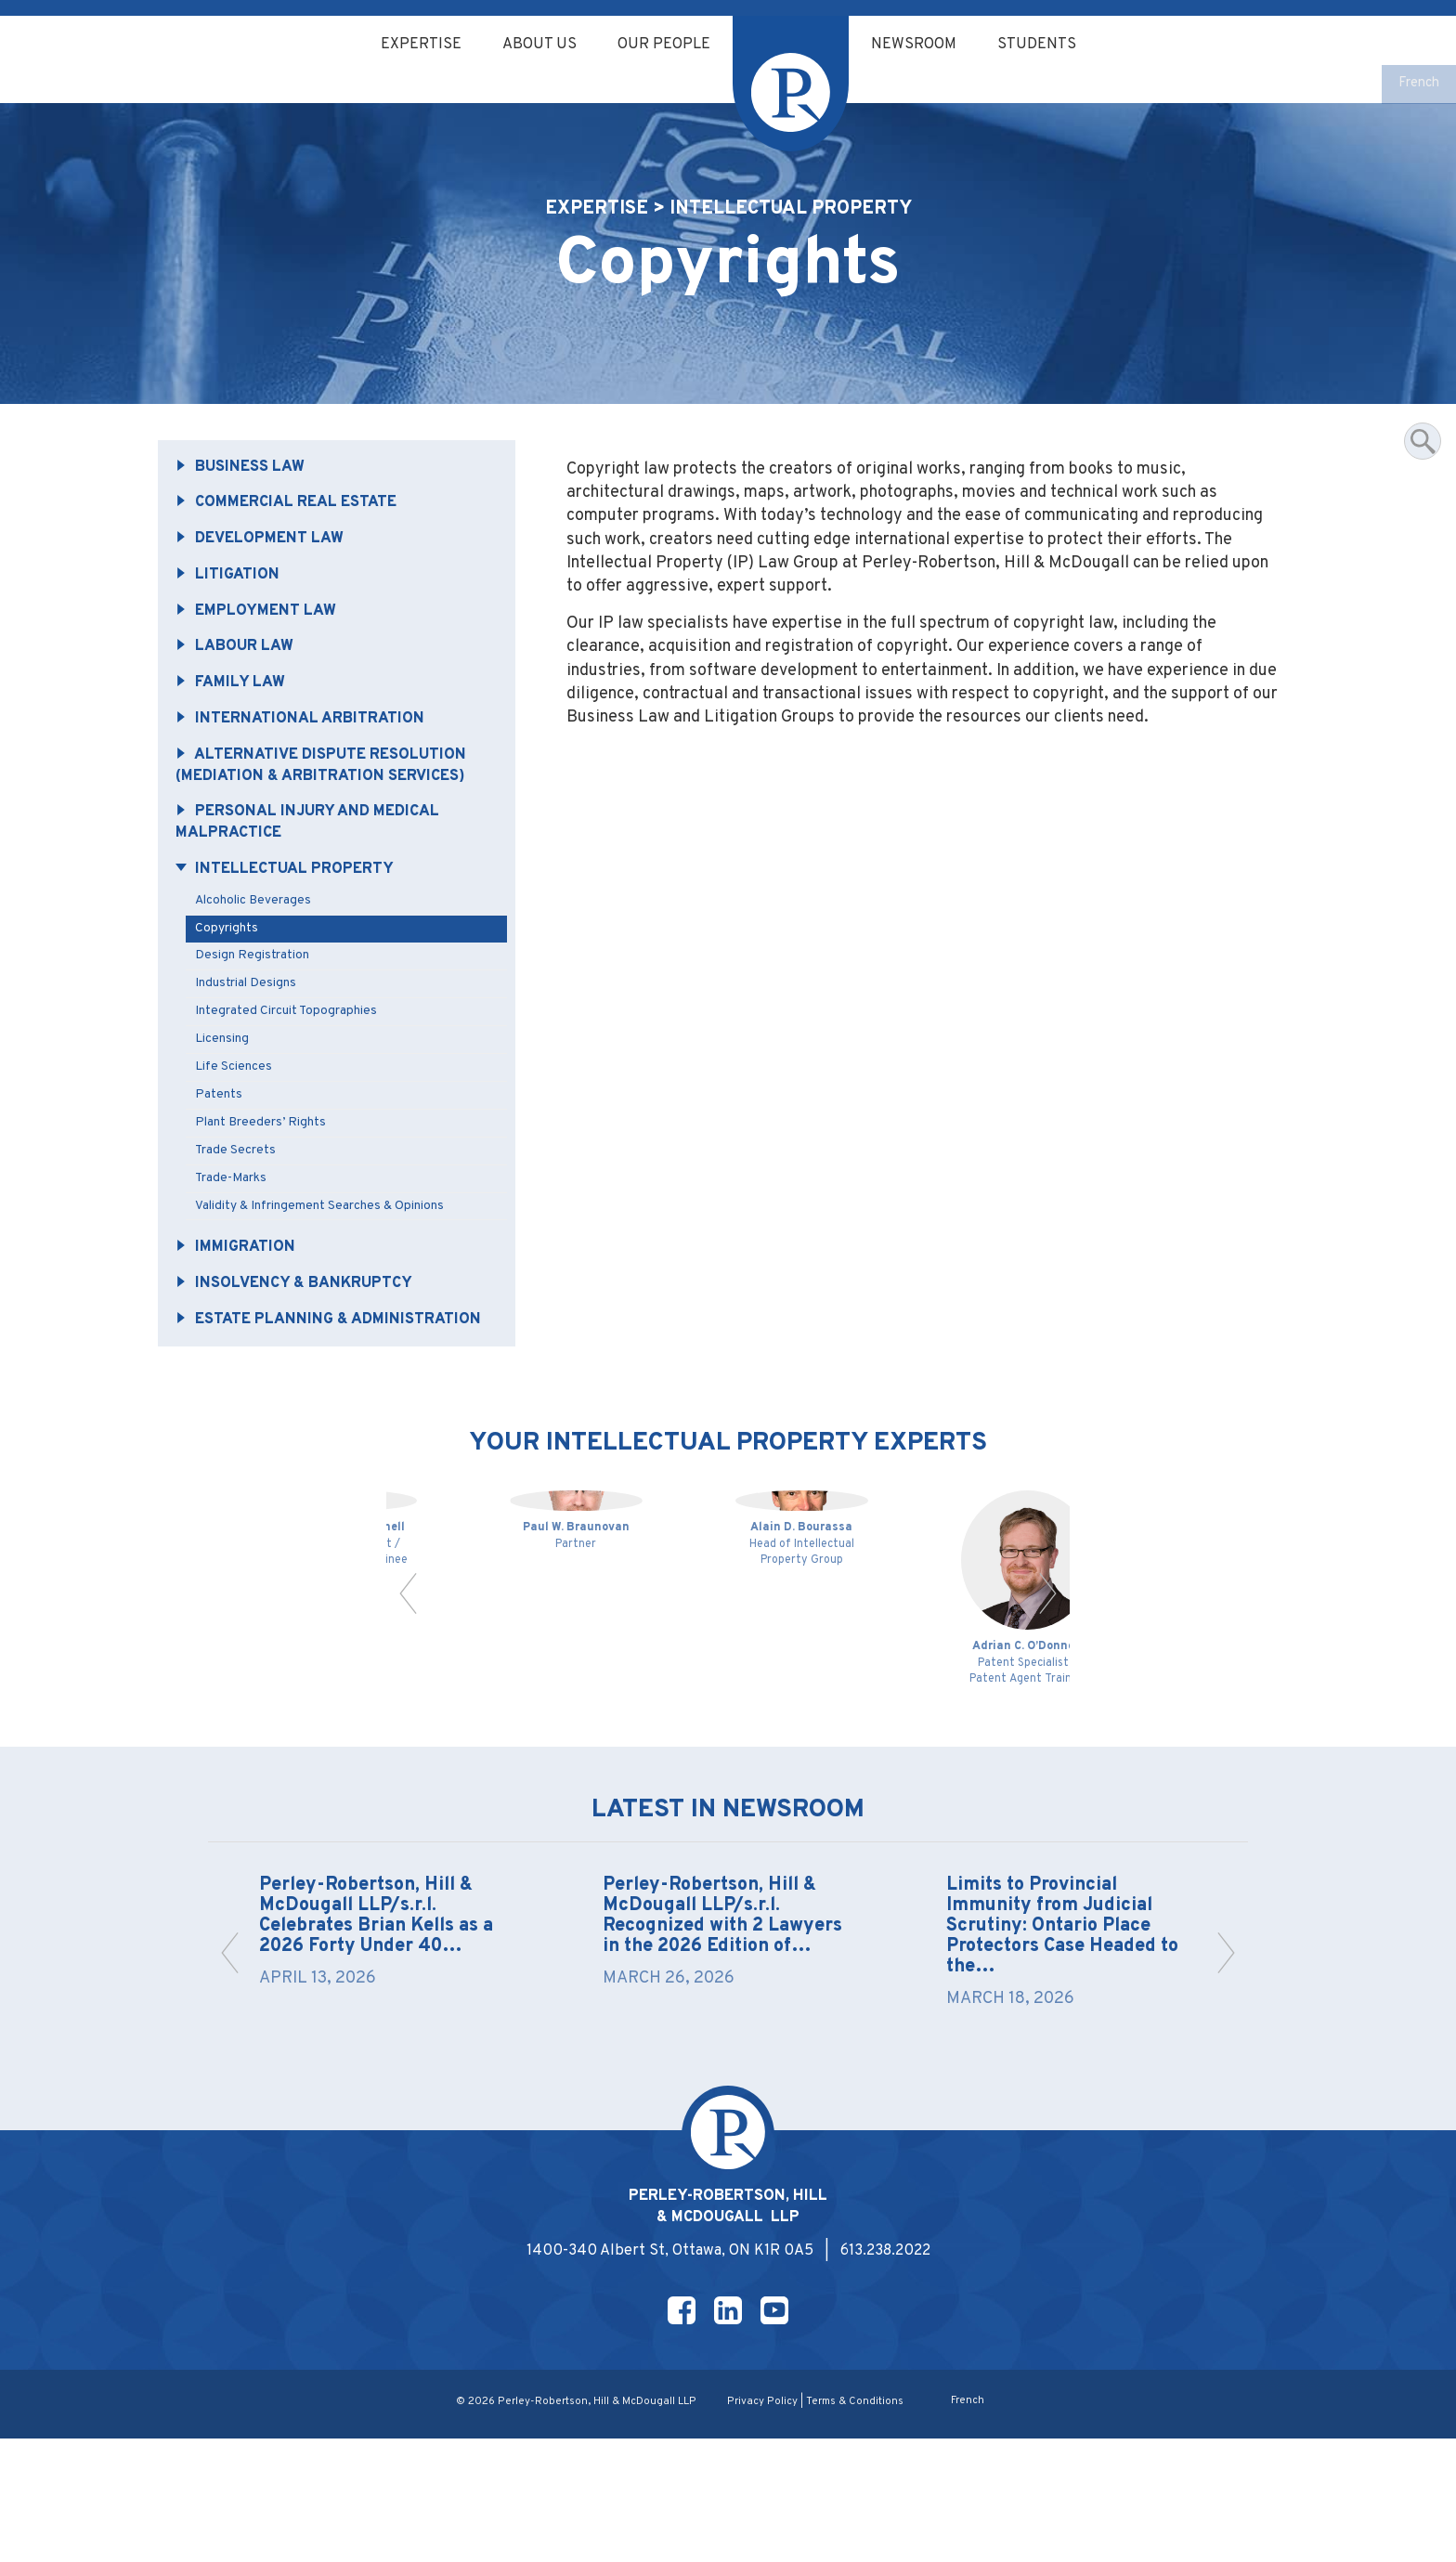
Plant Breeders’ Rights (266, 1172)
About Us (532, 45)
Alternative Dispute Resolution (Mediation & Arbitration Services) (330, 800)
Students (1048, 45)
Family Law (234, 715)
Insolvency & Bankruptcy (300, 1339)
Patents (223, 1142)
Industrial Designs (251, 1027)
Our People (662, 45)
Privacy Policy (761, 2524)
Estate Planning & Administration (267, 1388)
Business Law (245, 491)
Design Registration (257, 999)
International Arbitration (307, 752)
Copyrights (231, 970)
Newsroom (920, 45)
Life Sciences (238, 1114)
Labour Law (240, 678)
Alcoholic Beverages (258, 941)
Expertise (410, 45)
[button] (409, 1681)
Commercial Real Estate (294, 528)
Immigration (240, 1302)
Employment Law (261, 641)
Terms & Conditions (854, 2524)
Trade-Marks (236, 1230)
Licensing (226, 1085)
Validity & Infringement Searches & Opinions (328, 1259)
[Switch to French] (1417, 85)
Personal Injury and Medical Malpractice (316, 860)
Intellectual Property (291, 909)
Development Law (266, 565)
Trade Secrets (240, 1201)
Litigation (231, 602)
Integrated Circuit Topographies (292, 1056)
